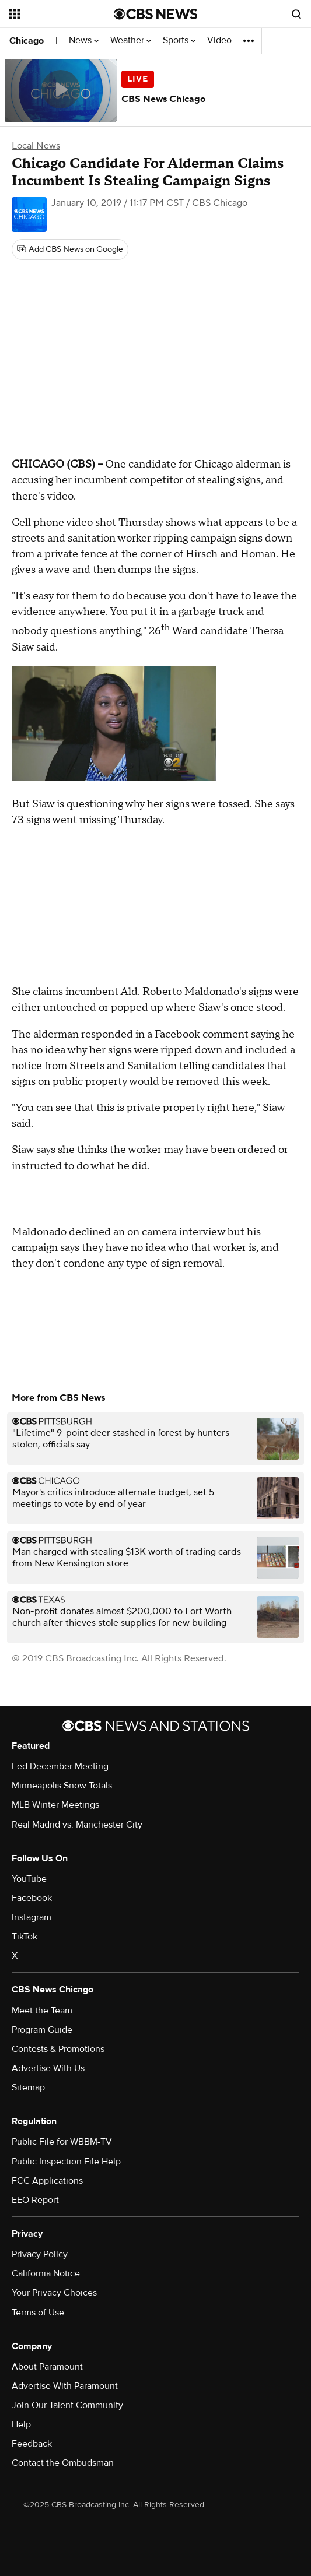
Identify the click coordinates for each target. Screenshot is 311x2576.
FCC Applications (47, 2180)
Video (219, 40)
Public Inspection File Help (66, 2161)
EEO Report (35, 2200)
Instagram (31, 1917)
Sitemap (28, 2087)
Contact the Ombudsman (63, 2463)
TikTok (24, 1936)
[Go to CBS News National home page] (156, 14)
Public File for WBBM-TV (62, 2141)
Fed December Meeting (60, 1766)
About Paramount (47, 2366)
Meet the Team (42, 2010)
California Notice (46, 2273)
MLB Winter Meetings (55, 1804)
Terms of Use (38, 2312)
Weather (130, 40)
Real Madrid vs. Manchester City (77, 1824)
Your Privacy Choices (54, 2292)
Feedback (32, 2443)
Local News (36, 145)
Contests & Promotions (58, 2049)
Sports (179, 40)
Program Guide (42, 2029)
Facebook (32, 1898)
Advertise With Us (48, 2068)
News (84, 40)
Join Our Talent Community (67, 2405)
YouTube (29, 1878)
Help (21, 2424)
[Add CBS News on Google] (70, 249)
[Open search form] (296, 14)
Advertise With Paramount (65, 2386)
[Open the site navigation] (58, 14)
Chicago (26, 41)
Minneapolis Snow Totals (62, 1785)
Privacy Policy (40, 2254)
